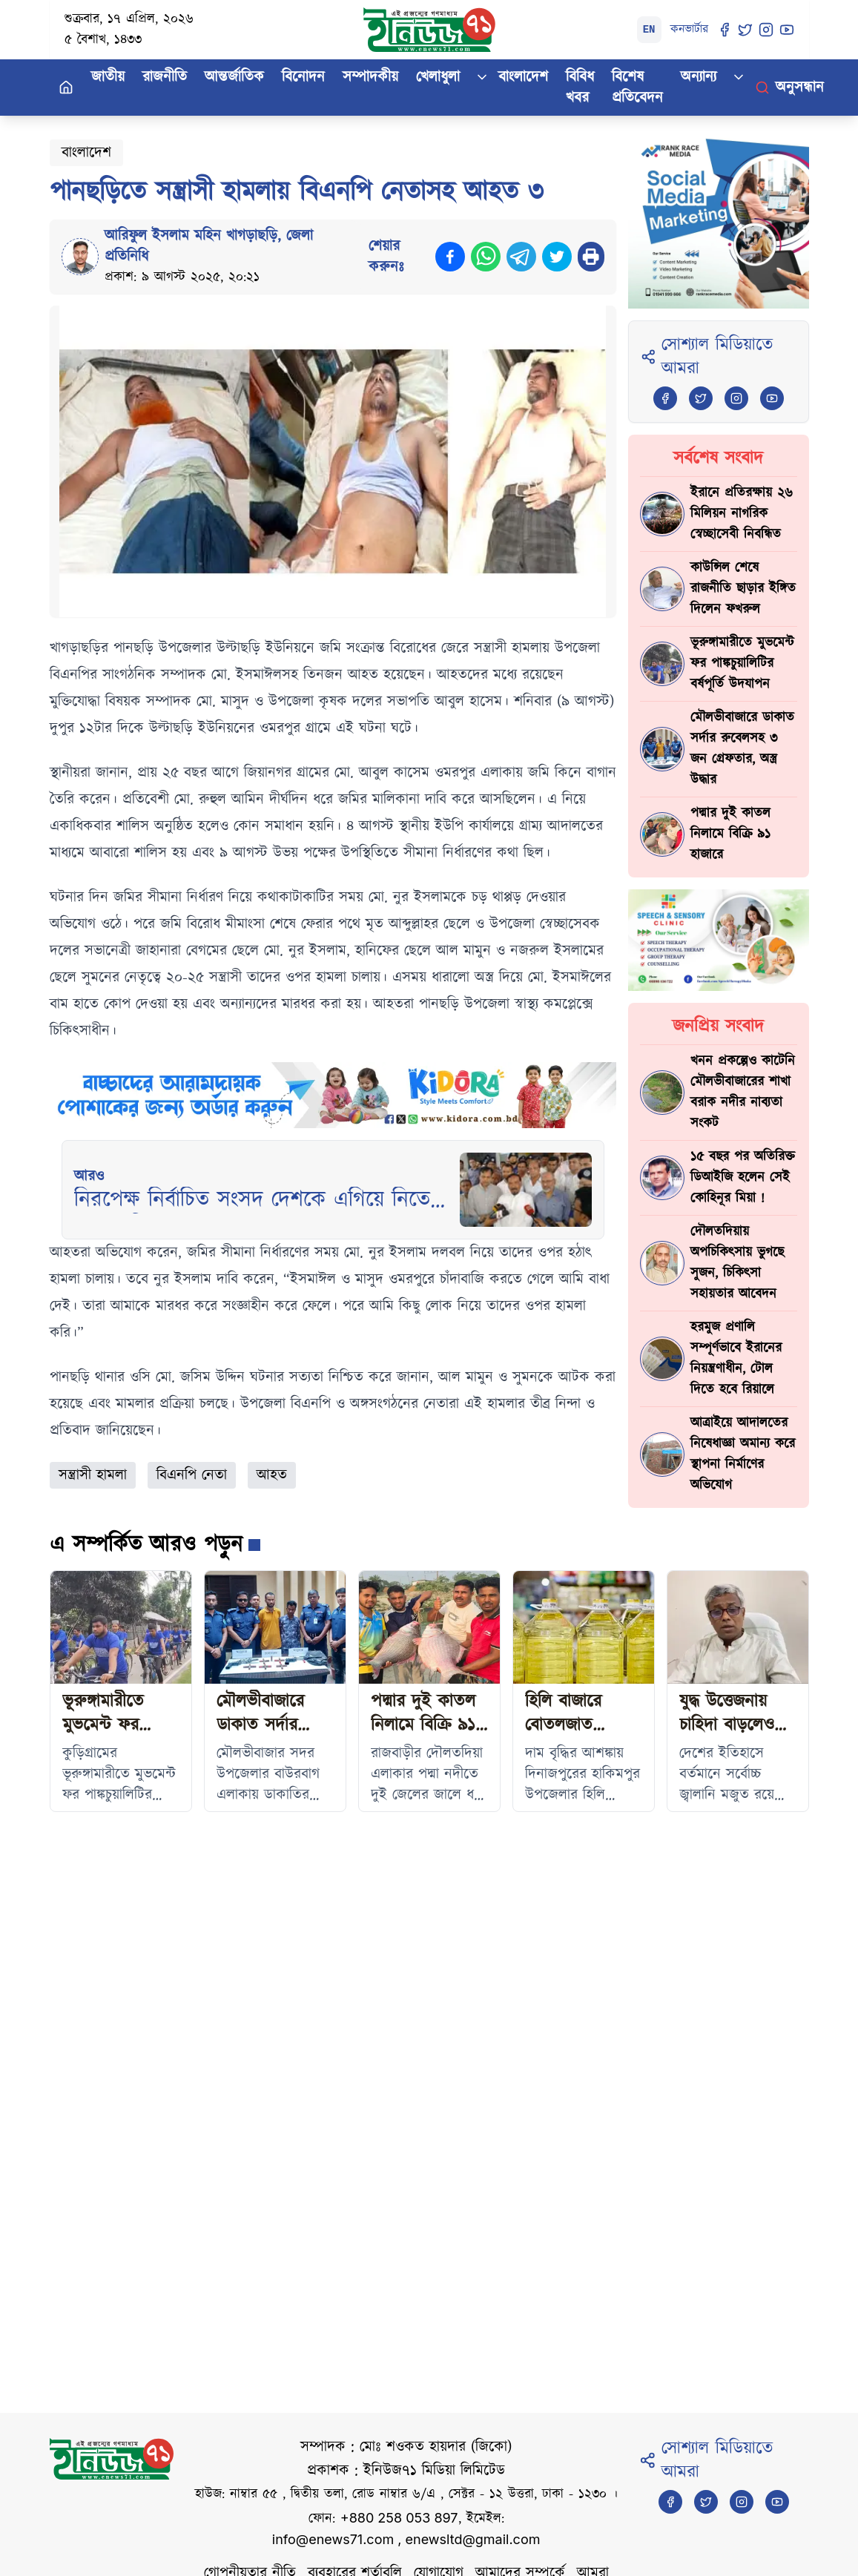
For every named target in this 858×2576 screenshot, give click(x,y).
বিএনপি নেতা (191, 1475)
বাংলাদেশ (523, 77)
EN (649, 30)
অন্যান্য (698, 77)
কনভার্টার (689, 29)
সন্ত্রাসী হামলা (93, 1475)
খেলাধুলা (438, 77)
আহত (272, 1475)
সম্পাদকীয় (370, 77)
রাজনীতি (164, 77)
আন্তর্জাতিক (234, 77)
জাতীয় (108, 77)
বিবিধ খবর (580, 87)
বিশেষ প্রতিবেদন (637, 87)
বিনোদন (303, 77)
